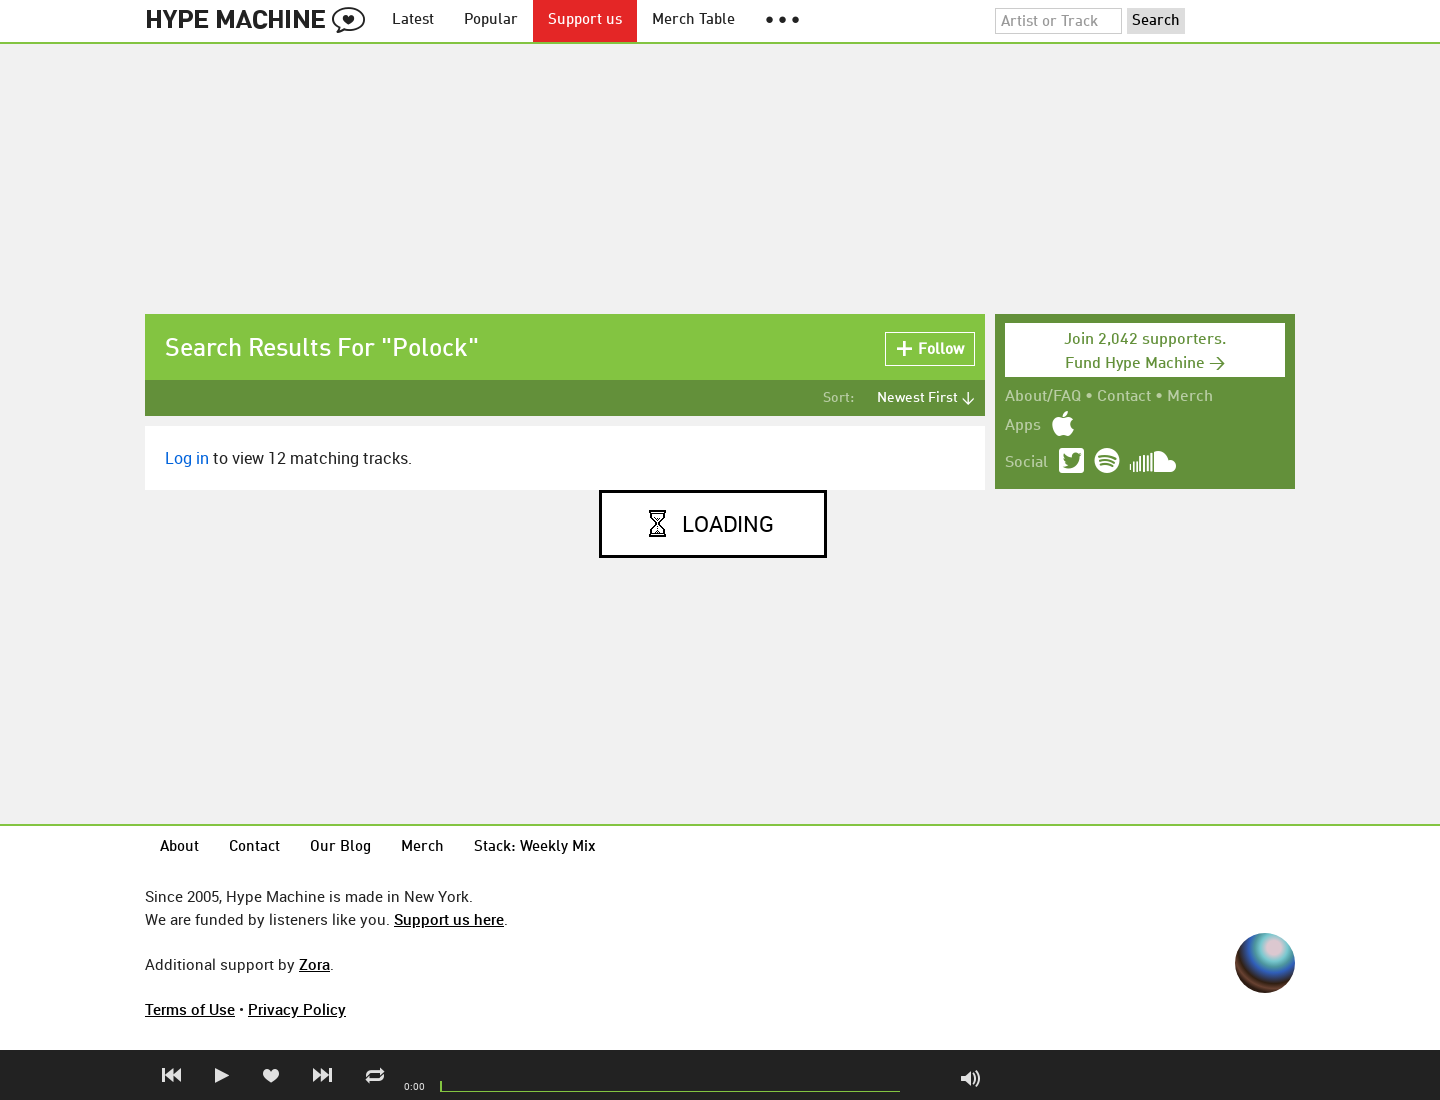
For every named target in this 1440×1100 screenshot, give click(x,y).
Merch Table (693, 20)
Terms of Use (190, 1009)
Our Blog (340, 847)
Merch (1190, 397)
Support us (585, 20)
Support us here (449, 919)
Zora (314, 964)
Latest (413, 20)
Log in (187, 458)
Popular (491, 20)
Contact (1124, 397)
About (179, 847)
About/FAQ (1043, 397)
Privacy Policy (297, 1009)
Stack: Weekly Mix (535, 847)
